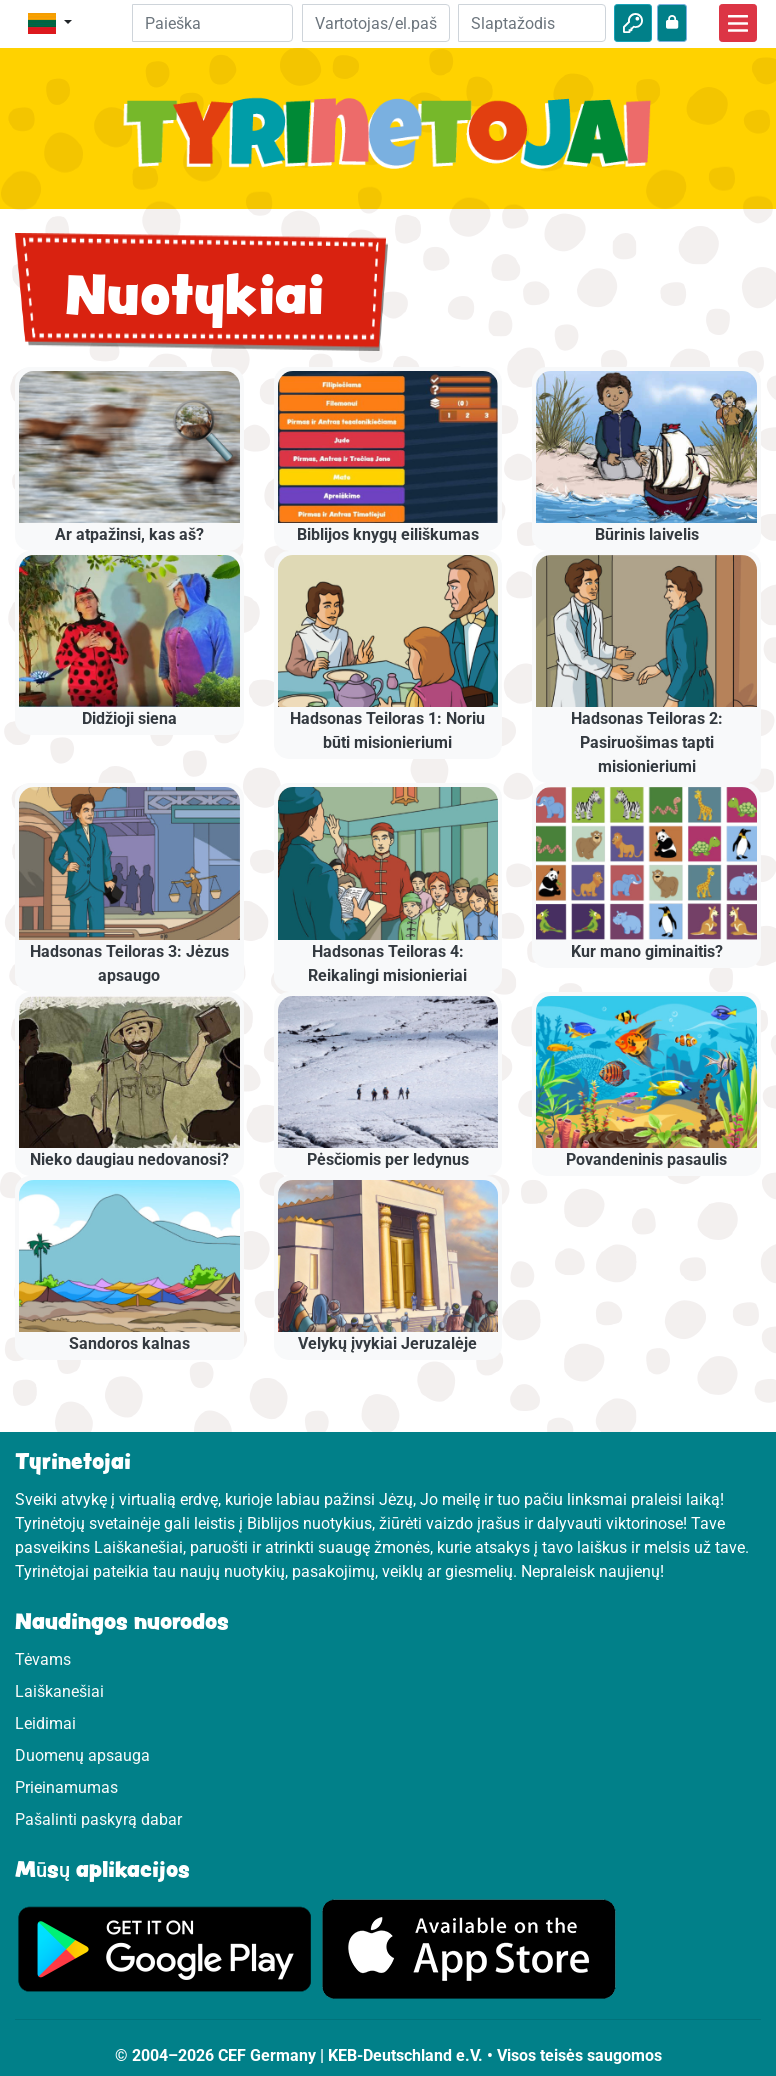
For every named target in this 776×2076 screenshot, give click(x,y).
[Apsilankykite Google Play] (165, 1947)
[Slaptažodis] (532, 23)
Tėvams (43, 1659)
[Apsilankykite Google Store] (469, 1947)
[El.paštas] (376, 23)
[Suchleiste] (212, 23)
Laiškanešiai (59, 1691)
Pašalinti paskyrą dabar (98, 1819)
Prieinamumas (66, 1787)
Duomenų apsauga (82, 1755)
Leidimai (45, 1723)
